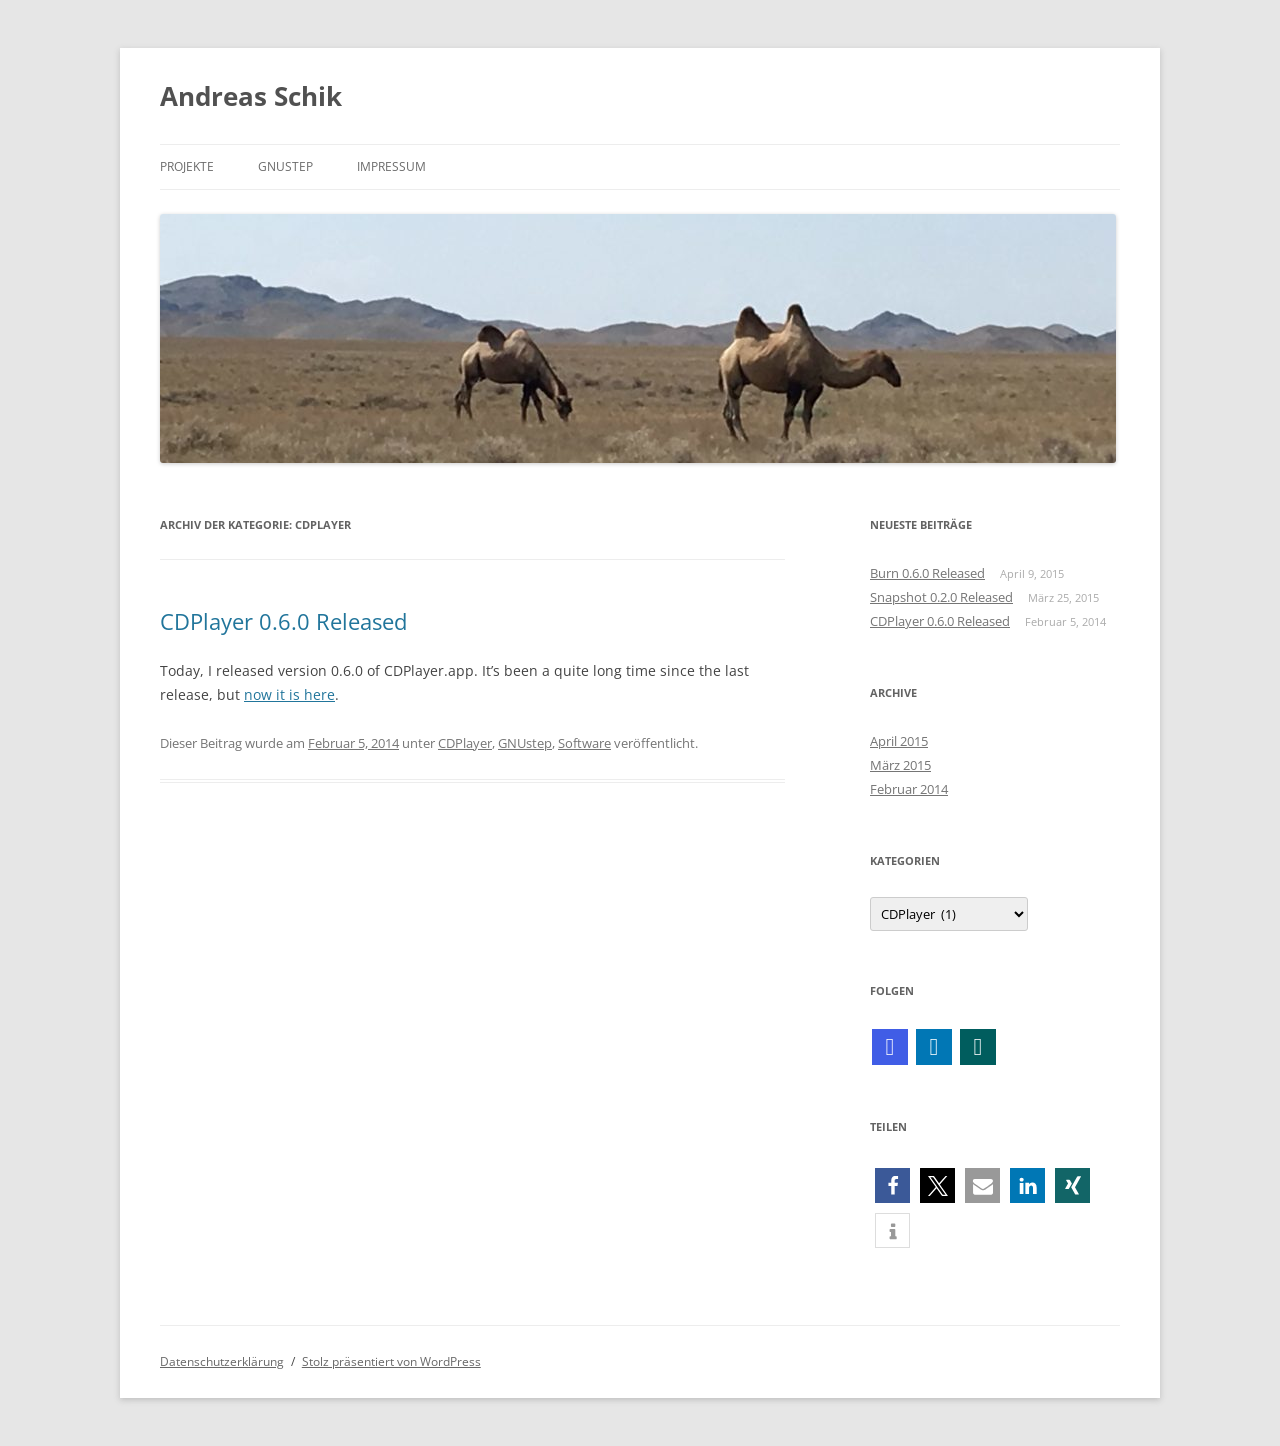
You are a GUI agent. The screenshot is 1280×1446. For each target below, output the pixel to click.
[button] (892, 1185)
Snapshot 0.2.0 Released (941, 597)
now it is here (289, 694)
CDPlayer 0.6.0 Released (283, 621)
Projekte (187, 166)
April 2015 (899, 741)
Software (584, 743)
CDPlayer (465, 743)
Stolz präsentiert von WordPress (391, 1361)
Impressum (391, 166)
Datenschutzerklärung (222, 1361)
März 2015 (900, 765)
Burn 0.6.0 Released (927, 573)
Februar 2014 (909, 789)
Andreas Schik (251, 96)
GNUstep (285, 166)
